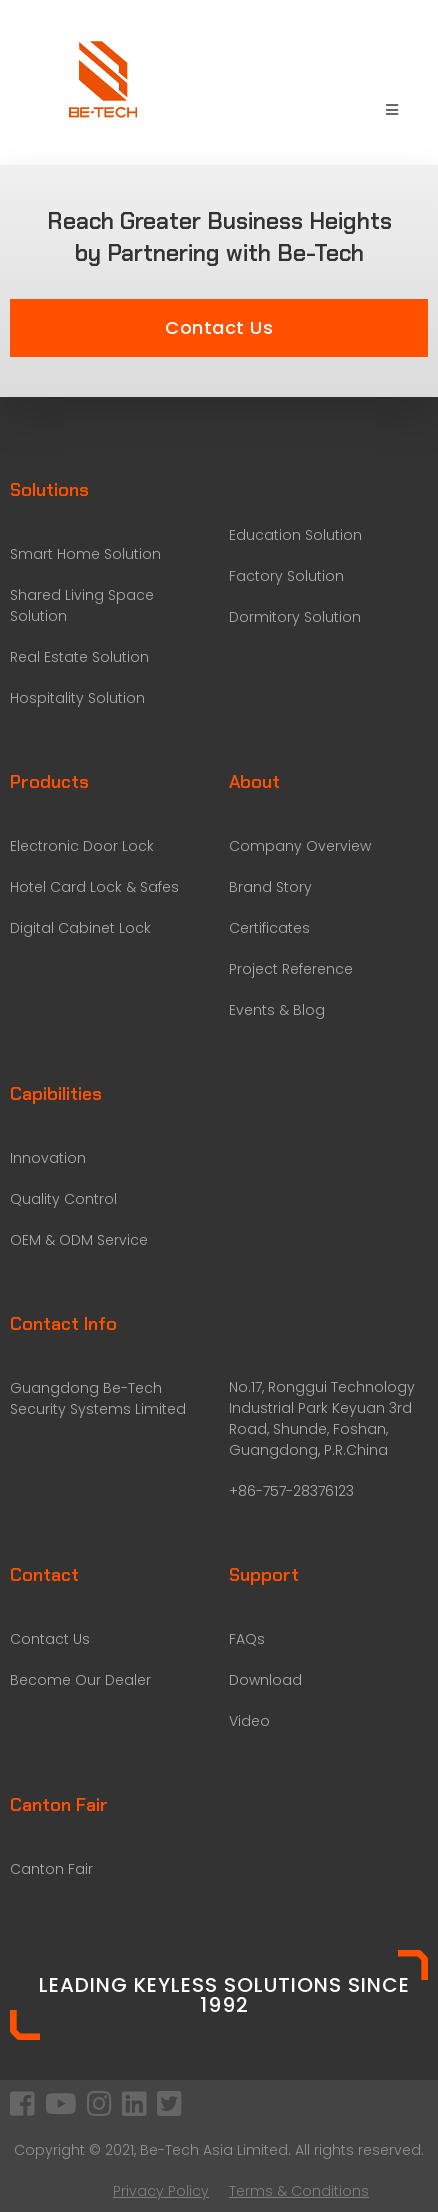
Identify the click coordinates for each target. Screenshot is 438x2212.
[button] (219, 328)
